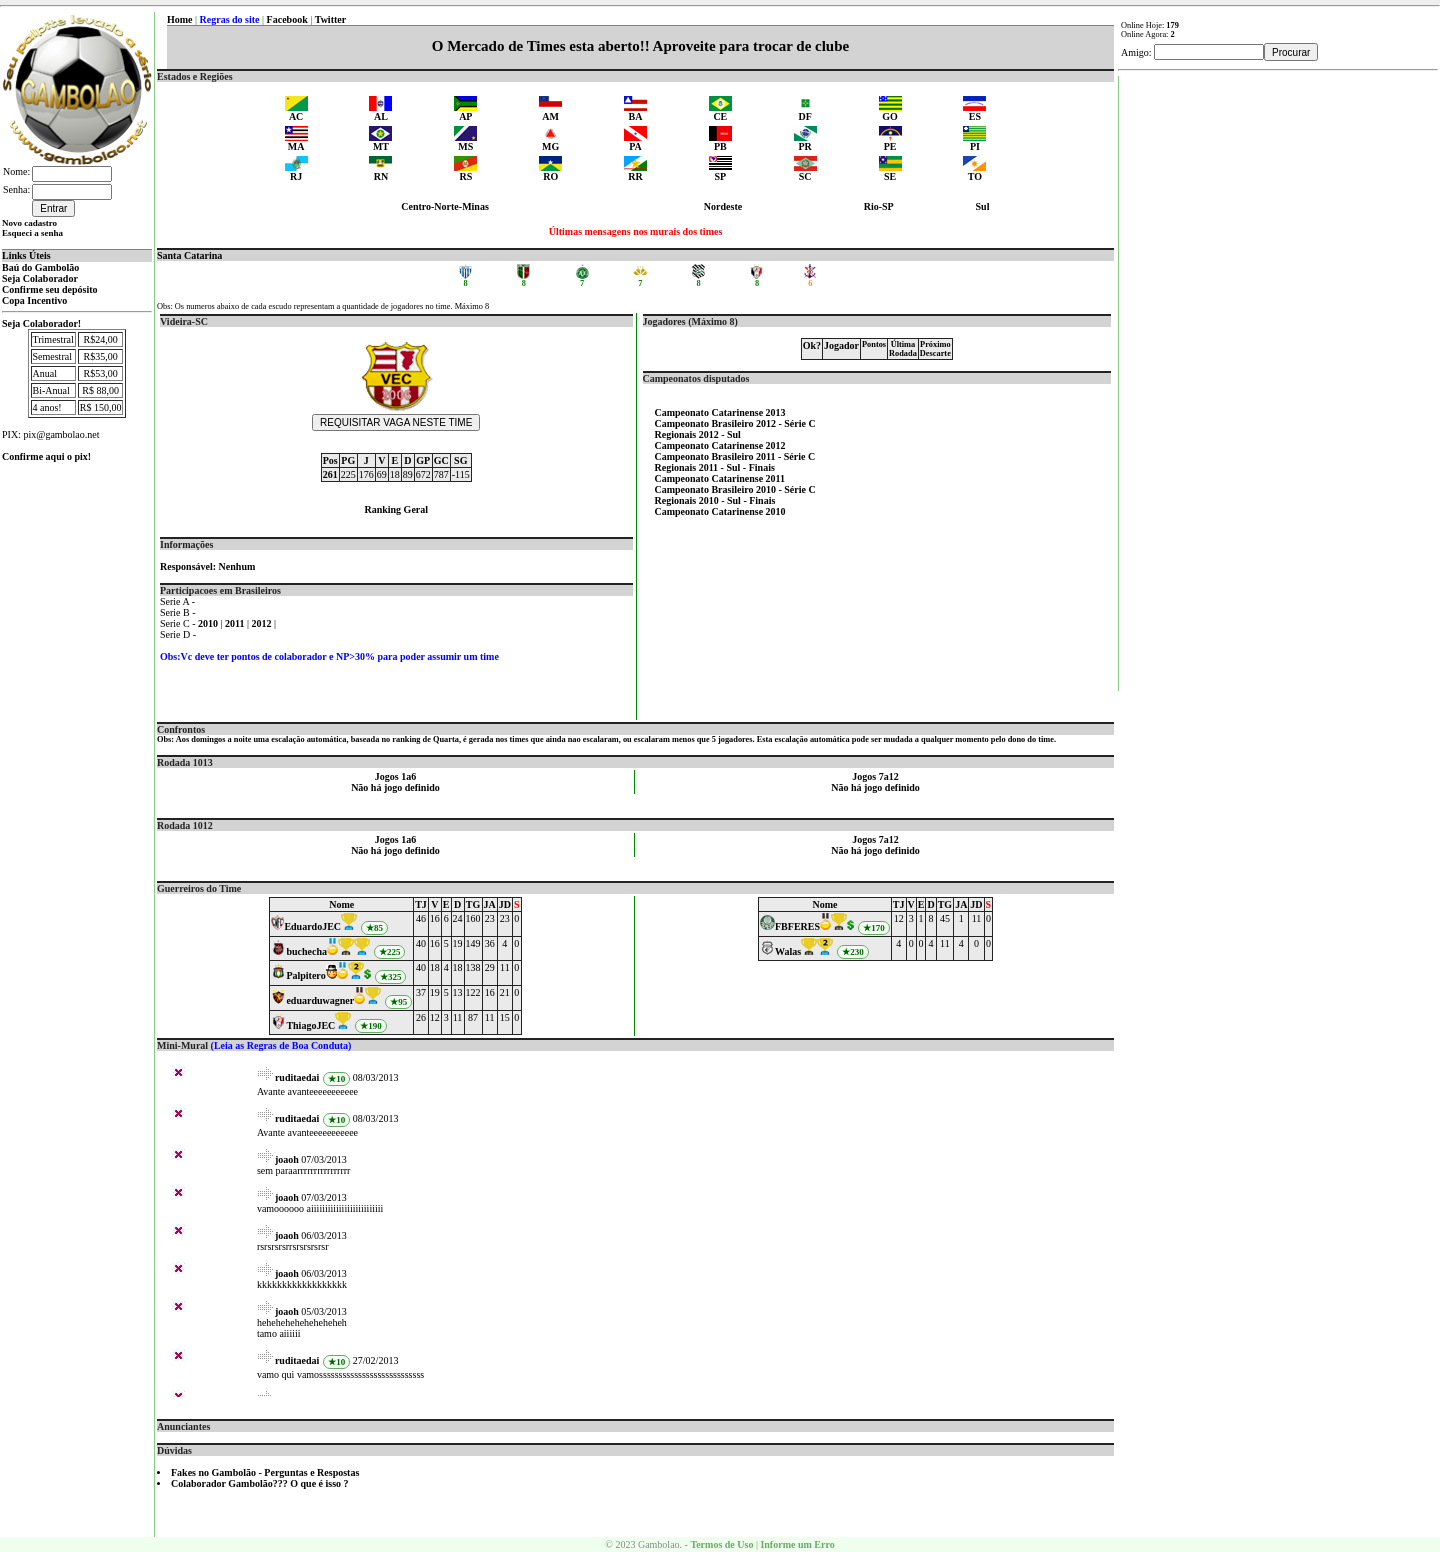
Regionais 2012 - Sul (698, 434)
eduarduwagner (320, 1000)
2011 (236, 623)
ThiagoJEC (310, 1025)
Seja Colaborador (40, 278)
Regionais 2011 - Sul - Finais (715, 467)
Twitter (330, 19)
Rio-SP (879, 206)
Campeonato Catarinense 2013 (720, 412)
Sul (983, 206)
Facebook (287, 19)
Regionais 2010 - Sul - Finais (715, 500)
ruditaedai (297, 1077)
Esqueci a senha (32, 233)
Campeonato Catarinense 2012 (720, 445)
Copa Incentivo (34, 300)
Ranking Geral (396, 509)
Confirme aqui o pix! (46, 456)
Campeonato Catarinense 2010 (720, 511)
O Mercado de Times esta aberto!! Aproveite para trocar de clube (640, 46)
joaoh (287, 1159)
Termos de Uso (721, 1544)
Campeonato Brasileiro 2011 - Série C (735, 456)
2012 (263, 623)
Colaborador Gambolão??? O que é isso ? (260, 1483)
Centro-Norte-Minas (445, 206)
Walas (788, 951)
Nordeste (723, 206)
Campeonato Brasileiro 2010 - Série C (735, 489)
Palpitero (305, 975)
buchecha (306, 951)
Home (180, 19)
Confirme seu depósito (50, 289)
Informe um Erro (797, 1544)
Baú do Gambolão (40, 267)
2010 (209, 623)
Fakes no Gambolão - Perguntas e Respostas (265, 1472)
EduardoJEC (312, 926)
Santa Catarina (189, 255)
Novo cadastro (29, 223)
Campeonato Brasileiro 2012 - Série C (735, 423)
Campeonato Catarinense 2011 (720, 478)
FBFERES (797, 926)
